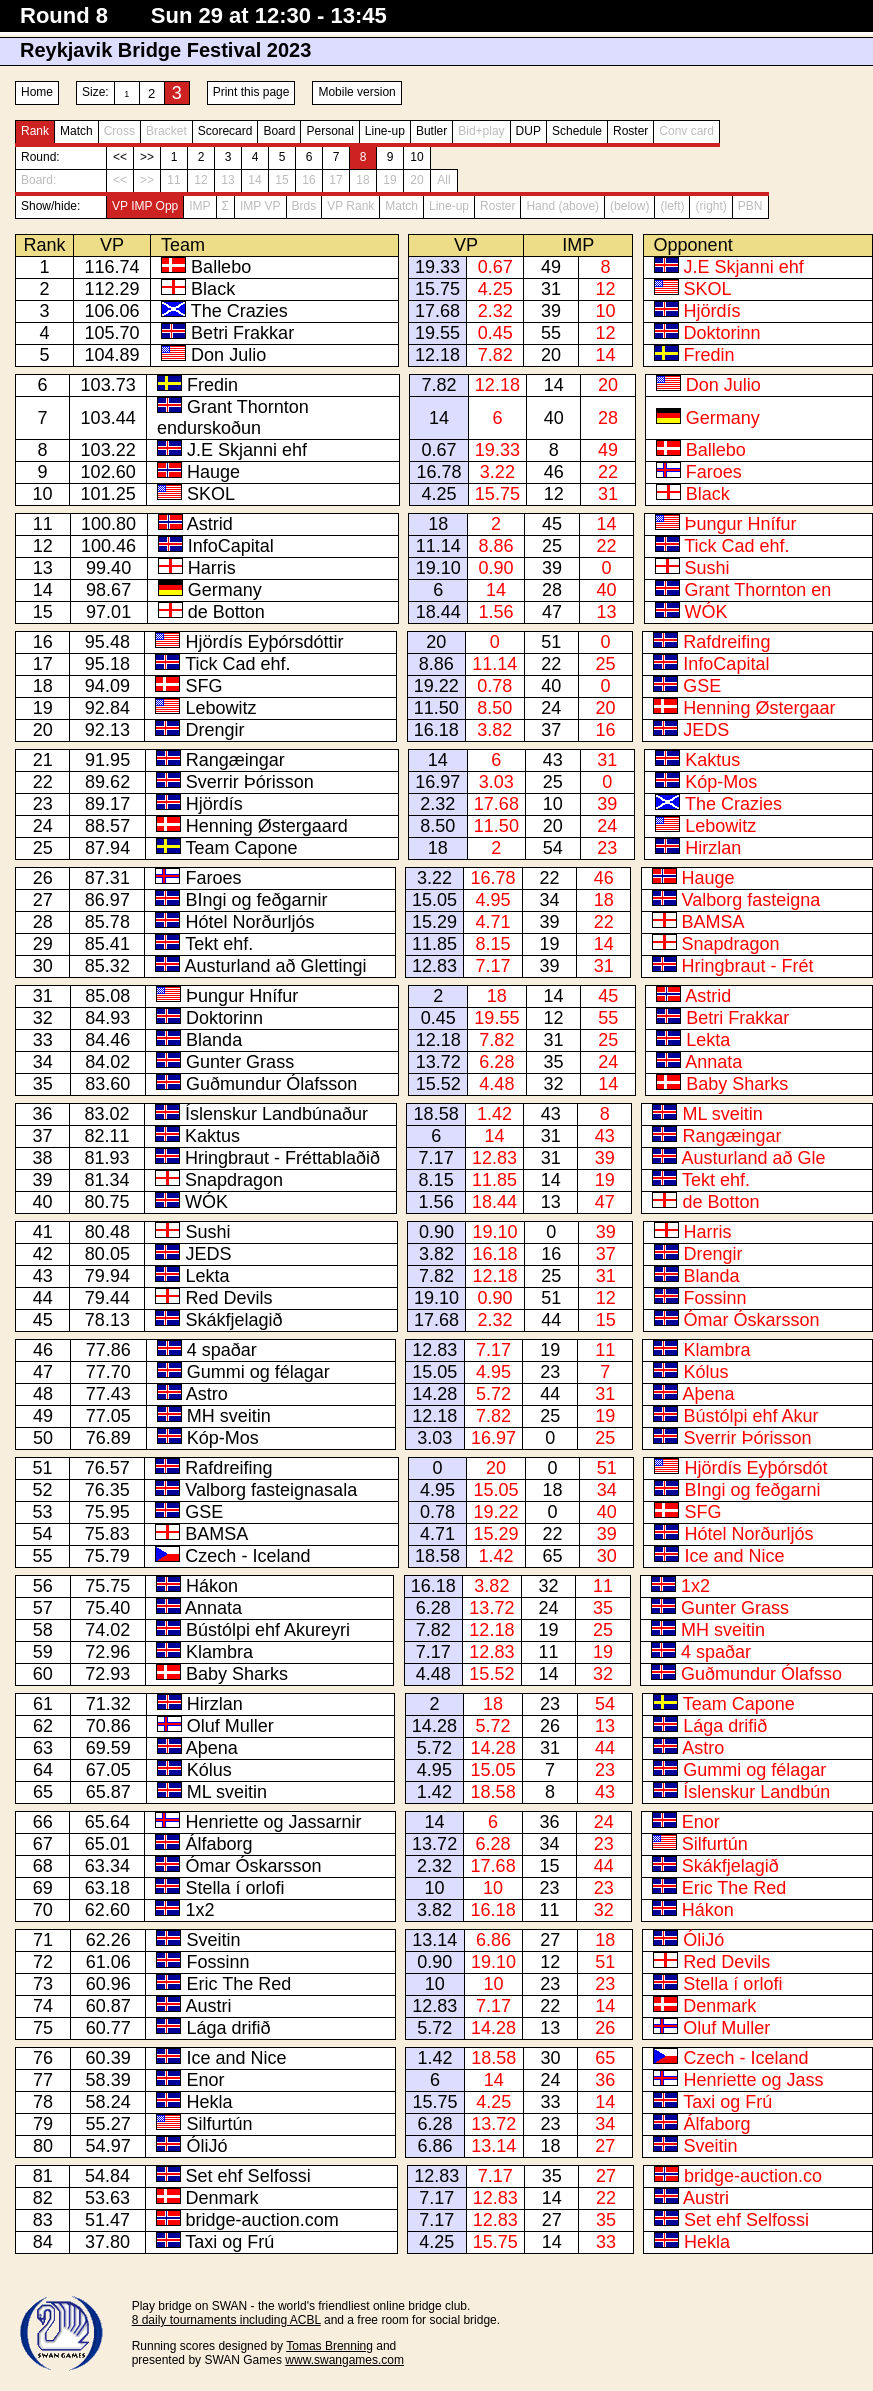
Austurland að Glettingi (275, 966)
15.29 (434, 922)
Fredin (709, 355)
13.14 (434, 1940)
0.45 (495, 333)
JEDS (706, 730)
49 (551, 267)
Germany (723, 418)
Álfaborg (218, 1844)
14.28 (434, 1394)
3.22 (497, 472)
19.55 (437, 333)
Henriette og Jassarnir (273, 1822)
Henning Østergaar (759, 708)
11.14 (438, 546)
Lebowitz (220, 708)
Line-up (385, 131)
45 (552, 524)
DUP (528, 131)
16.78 (438, 472)
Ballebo (221, 267)
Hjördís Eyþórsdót (755, 1468)
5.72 (493, 1394)
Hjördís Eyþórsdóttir (264, 642)
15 (606, 1320)
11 (605, 1350)
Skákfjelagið (233, 1320)
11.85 (434, 944)
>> (147, 157)
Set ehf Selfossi (248, 2176)
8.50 (494, 708)
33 (550, 2102)
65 (552, 1556)
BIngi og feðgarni (752, 1490)
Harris (212, 568)
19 (549, 944)
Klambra (716, 1350)
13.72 (438, 1062)
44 (551, 1320)
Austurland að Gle (753, 1158)
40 (554, 418)
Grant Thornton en (758, 590)
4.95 (492, 900)
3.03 (496, 782)
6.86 (493, 1940)
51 (551, 642)
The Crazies (239, 311)
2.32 (495, 311)
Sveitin (214, 1940)
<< (120, 157)
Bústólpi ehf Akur (750, 1416)
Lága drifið (725, 1726)
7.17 (492, 966)
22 (608, 472)
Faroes (714, 472)
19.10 (438, 568)
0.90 (496, 568)
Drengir (214, 730)
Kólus (705, 1372)
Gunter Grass (240, 1062)
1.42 (494, 1114)
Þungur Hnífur (741, 524)
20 (551, 355)
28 (608, 418)
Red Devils (228, 1298)
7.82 (495, 355)
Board (279, 131)
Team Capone (241, 848)
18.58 (436, 1114)
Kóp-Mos (721, 782)
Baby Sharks (737, 1084)
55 (551, 333)
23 (607, 848)
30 (607, 1556)
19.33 (437, 267)
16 (606, 730)
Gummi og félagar (258, 1372)
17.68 (437, 311)
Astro (207, 1394)
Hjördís (712, 311)
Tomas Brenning (329, 2346)
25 (552, 546)
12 (606, 289)
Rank (35, 131)
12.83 (434, 966)
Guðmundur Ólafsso (761, 1674)
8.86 (496, 546)
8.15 (492, 944)
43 (553, 760)
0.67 (495, 267)
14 (606, 355)
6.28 (496, 1062)
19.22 (436, 686)
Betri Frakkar (242, 333)
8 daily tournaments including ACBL (226, 2320)
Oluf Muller (230, 1726)
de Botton (226, 612)
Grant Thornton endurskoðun (233, 417)
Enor (701, 1822)
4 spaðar (222, 1350)
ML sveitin (722, 1114)
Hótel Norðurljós (249, 922)
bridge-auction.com (262, 2220)
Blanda (214, 1040)
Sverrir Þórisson (250, 782)
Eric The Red (734, 1888)
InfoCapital (231, 546)
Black (213, 289)
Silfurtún (715, 1844)
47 (552, 612)
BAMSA (713, 922)
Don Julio (228, 355)
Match (76, 131)
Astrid (210, 524)
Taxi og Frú (727, 2102)
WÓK (706, 612)
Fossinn (715, 1298)
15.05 (434, 900)
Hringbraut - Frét (748, 966)
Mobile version (356, 92)
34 (549, 900)
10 (416, 157)
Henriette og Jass (753, 2080)
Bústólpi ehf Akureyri (268, 1630)
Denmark (719, 2006)
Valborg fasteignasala (271, 1490)
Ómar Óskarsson (752, 1320)
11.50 (436, 708)
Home (37, 92)
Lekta (708, 1040)
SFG (203, 686)
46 (554, 472)
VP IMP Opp (145, 206)
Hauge (213, 472)
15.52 (438, 1084)
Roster (630, 131)
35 (553, 1062)
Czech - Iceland (247, 1556)
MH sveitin (229, 1416)
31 (551, 289)
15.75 (437, 289)
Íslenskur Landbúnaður (276, 1114)
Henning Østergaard (267, 826)
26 (550, 1726)
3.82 (494, 730)
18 (438, 524)
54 (553, 848)
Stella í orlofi (234, 1888)
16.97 (437, 782)
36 (550, 1822)
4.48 (496, 1084)
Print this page (251, 92)
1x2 (695, 1586)
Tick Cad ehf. (736, 546)
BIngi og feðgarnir (256, 900)
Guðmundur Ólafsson (271, 1084)
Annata (713, 1062)
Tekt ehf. (219, 944)
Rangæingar (235, 760)
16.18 (436, 730)
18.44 (438, 612)
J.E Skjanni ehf (744, 267)
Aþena (708, 1394)
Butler (431, 131)
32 (553, 1084)
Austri (209, 2006)
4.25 (495, 289)
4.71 (492, 922)
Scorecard (225, 131)
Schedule (577, 131)
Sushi (707, 568)
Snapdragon (731, 944)
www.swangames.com (344, 2360)
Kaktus (712, 760)
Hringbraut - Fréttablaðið (282, 1158)
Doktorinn (722, 333)
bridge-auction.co (753, 2176)
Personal (329, 131)
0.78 (494, 686)
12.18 (437, 355)
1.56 (496, 612)
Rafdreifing (726, 642)
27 (550, 1940)
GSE (702, 686)
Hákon (212, 1586)
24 (551, 708)
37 (551, 730)
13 (606, 612)
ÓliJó (703, 1940)
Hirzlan (713, 848)
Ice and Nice (734, 1556)
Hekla (209, 2102)
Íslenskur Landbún (756, 1792)
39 (551, 311)
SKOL (708, 289)
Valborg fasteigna (751, 900)
